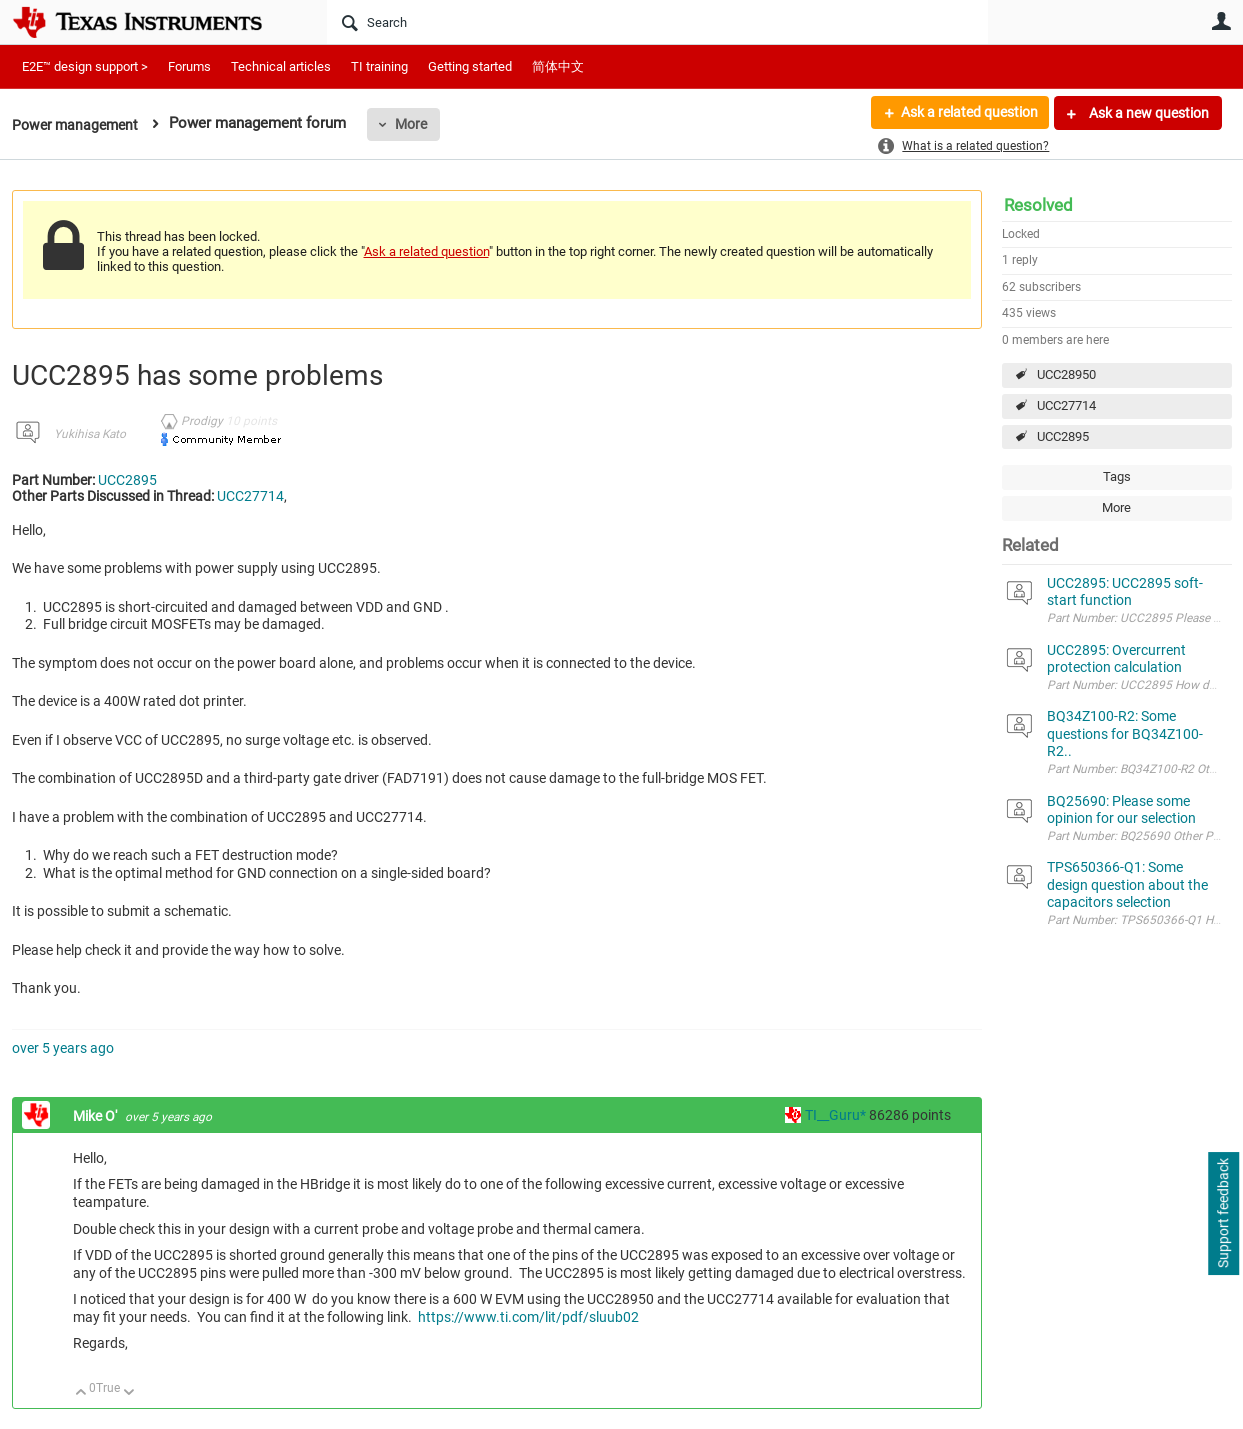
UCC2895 (1063, 436)
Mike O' (96, 1116)
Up (81, 1393)
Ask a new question (1147, 113)
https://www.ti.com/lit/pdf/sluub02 (528, 1317)
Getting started (470, 66)
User (1222, 21)
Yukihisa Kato (90, 434)
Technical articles (281, 66)
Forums (189, 66)
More (418, 124)
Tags (1117, 476)
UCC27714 (1066, 405)
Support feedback (1223, 1214)
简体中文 (558, 66)
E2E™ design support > (85, 66)
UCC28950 (1066, 374)
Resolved (1038, 205)
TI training (379, 66)
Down (128, 1393)
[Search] (657, 22)
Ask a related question (968, 113)
